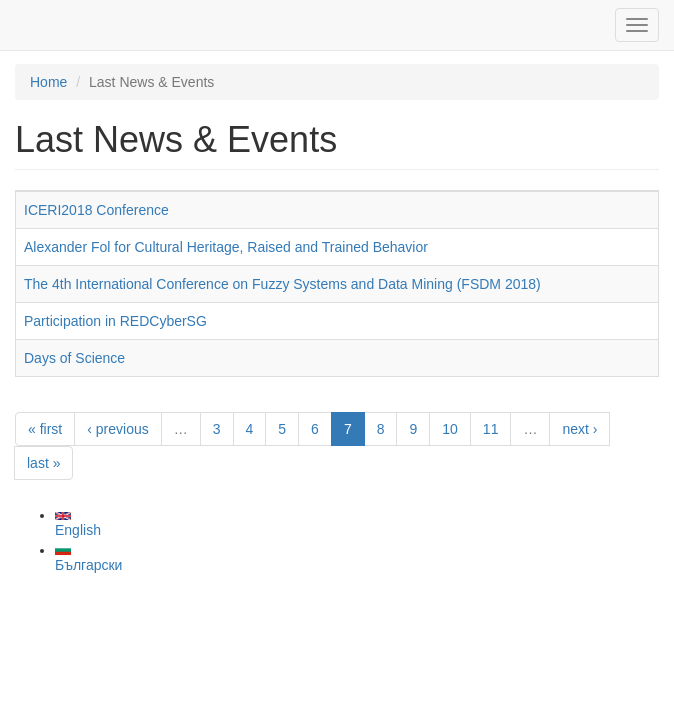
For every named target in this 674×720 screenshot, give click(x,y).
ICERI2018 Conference (96, 210)
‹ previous (117, 429)
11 (491, 429)
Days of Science (74, 358)
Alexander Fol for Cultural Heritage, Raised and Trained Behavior (226, 247)
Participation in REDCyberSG (115, 321)
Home (48, 82)
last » (43, 463)
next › (579, 429)
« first (45, 429)
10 (450, 429)
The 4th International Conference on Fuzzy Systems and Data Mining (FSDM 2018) (282, 284)
